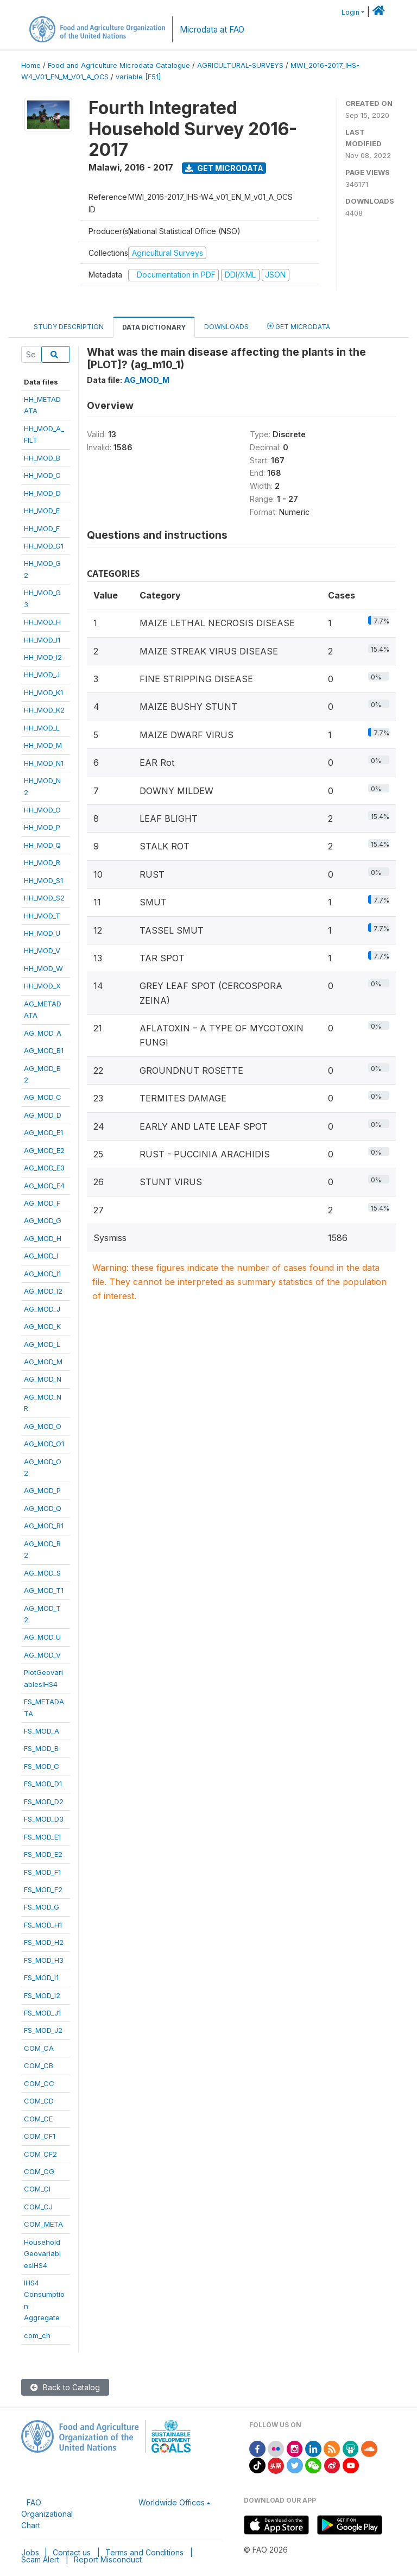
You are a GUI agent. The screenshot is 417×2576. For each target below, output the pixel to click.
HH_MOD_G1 (44, 545)
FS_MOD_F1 (42, 1872)
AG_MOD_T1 (44, 1590)
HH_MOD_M (43, 745)
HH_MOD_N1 (44, 763)
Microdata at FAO (212, 29)
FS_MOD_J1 (42, 2012)
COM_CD (39, 2100)
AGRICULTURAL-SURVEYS (240, 65)
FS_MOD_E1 (42, 1836)
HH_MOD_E (42, 510)
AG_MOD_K (42, 1326)
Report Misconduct (108, 2559)
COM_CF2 (40, 2154)
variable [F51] (138, 77)
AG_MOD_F (42, 1203)
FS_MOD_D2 (44, 1801)
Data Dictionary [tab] (154, 327)
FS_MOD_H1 (43, 1924)
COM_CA (39, 2048)
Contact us (72, 2552)
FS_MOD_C (41, 1766)
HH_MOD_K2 (44, 710)
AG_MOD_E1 (43, 1132)
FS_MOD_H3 (44, 1960)
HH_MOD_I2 (43, 657)
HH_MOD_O (42, 809)
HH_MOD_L (42, 727)
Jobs (30, 2552)
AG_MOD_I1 (42, 1273)
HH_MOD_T (42, 915)
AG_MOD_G (42, 1220)
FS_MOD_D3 (44, 1819)
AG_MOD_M (43, 1361)
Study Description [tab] (69, 327)
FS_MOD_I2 (42, 1995)
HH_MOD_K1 (43, 692)
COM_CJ (38, 2206)
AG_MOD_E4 (44, 1185)
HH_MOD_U (42, 933)
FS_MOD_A (41, 1731)
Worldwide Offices (171, 2502)
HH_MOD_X (42, 985)
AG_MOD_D (42, 1115)
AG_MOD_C (42, 1097)
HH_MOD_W (43, 968)
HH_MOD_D (42, 493)
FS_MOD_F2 (43, 1889)
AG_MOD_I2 (43, 1291)
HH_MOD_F (42, 528)
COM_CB (38, 2065)
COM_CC (39, 2083)
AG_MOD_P (42, 1490)
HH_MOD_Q (42, 845)
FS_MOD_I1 (41, 1977)
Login (350, 12)
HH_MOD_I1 (42, 639)
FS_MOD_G (41, 1907)
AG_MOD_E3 (44, 1167)
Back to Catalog (65, 2387)
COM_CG (39, 2171)
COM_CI (37, 2188)
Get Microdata (224, 168)
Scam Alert (40, 2559)
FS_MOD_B (41, 1748)
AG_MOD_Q (42, 1508)
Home (31, 65)
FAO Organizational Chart (47, 2514)
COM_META (43, 2224)
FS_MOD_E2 (43, 1854)
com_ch (37, 2335)
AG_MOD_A (42, 1033)
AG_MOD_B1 (44, 1050)
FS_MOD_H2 (44, 1942)
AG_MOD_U (42, 1637)
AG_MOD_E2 (44, 1150)
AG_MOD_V (42, 1655)
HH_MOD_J (42, 674)
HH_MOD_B (42, 458)
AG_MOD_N (42, 1379)
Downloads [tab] (226, 327)
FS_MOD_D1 (43, 1783)
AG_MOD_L (42, 1344)
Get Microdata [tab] (298, 326)
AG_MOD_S (42, 1573)
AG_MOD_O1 (44, 1443)
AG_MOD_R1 (44, 1525)
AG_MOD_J (42, 1309)
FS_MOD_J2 (43, 2030)
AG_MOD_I (41, 1255)
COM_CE (38, 2118)
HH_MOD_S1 (43, 880)
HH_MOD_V (42, 950)
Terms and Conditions (144, 2552)
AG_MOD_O (42, 1426)
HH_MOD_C (42, 475)
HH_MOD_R (42, 862)
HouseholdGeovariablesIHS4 (42, 2254)
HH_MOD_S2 (44, 897)
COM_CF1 (39, 2136)
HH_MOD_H (42, 622)
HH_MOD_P (42, 827)
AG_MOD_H (42, 1238)
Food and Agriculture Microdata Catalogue (119, 65)
